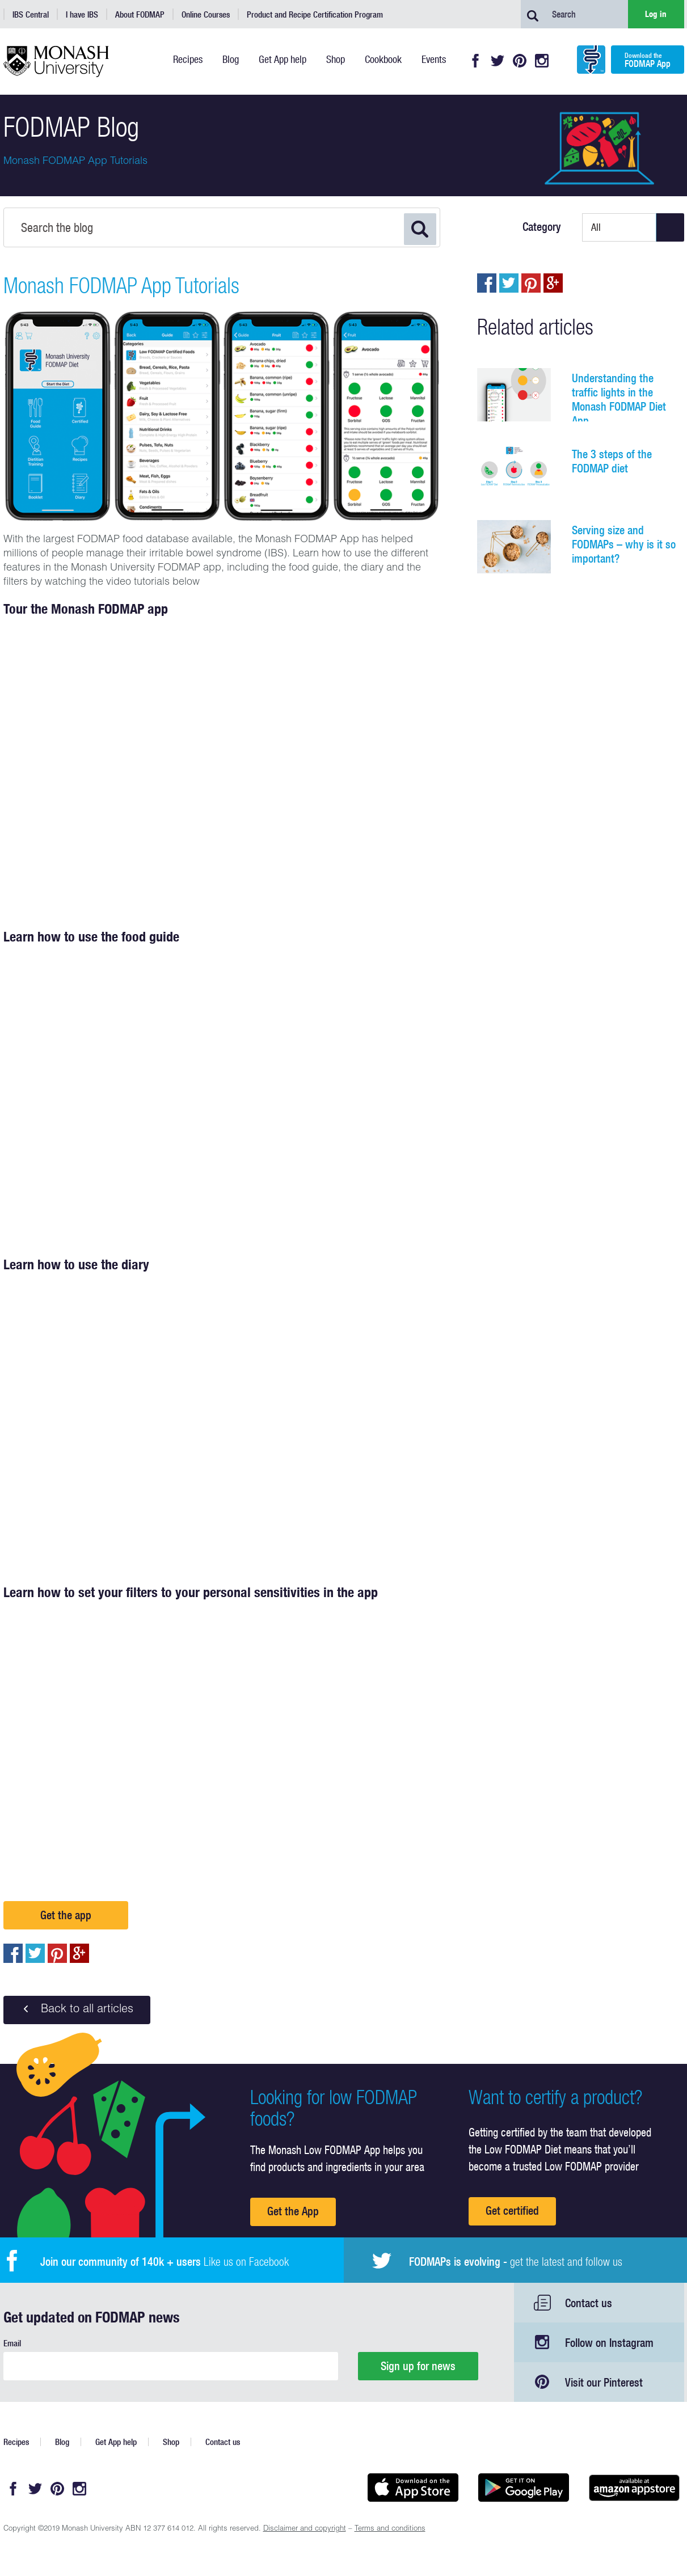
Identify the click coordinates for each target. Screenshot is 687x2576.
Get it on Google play (524, 2487)
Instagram (541, 60)
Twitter (497, 60)
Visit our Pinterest (604, 2382)
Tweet (35, 1953)
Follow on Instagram (609, 2343)
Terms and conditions (390, 2529)
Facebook (475, 60)
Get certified (512, 2210)
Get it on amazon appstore (634, 2487)
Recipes (16, 2441)
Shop (171, 2441)
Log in (656, 14)
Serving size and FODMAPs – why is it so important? (624, 544)
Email (12, 2343)
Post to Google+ (79, 1953)
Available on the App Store (413, 2487)
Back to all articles (76, 2009)
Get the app (65, 1915)
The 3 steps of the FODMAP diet (612, 461)
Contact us (588, 2303)
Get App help (116, 2441)
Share (13, 1953)
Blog (62, 2441)
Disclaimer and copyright (304, 2529)
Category (541, 227)
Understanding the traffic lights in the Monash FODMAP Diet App (619, 399)
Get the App (293, 2211)
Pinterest (519, 60)
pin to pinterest (57, 1953)
